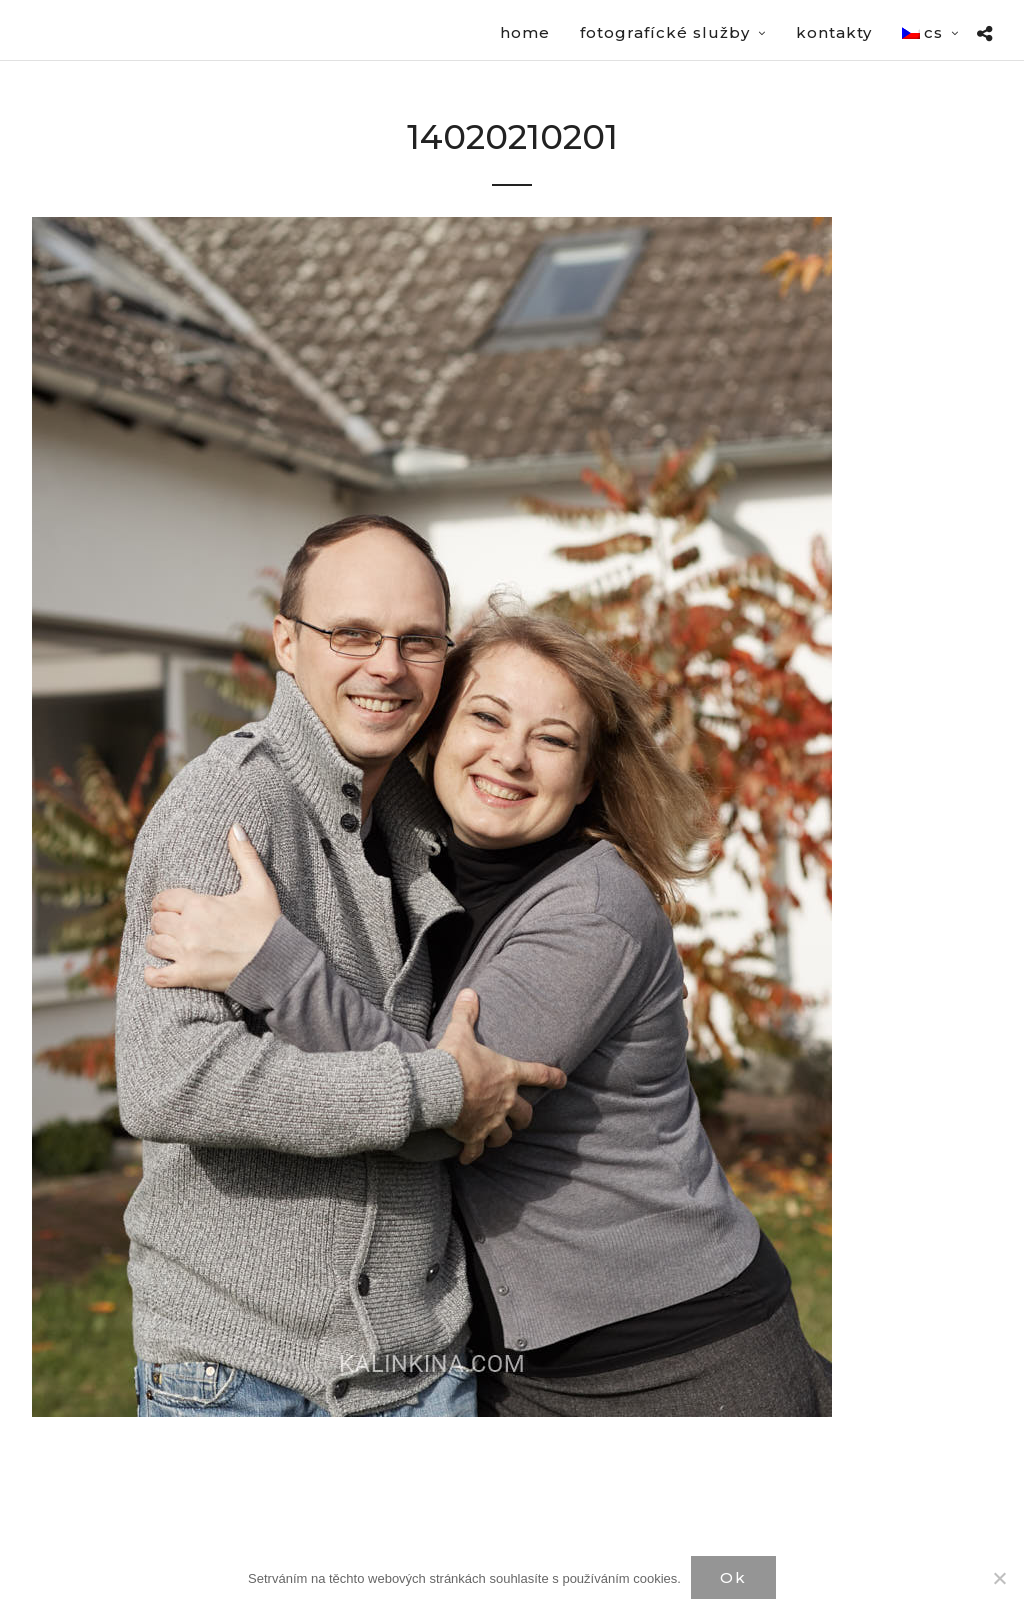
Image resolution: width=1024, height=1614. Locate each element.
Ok (733, 1577)
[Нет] (999, 1578)
